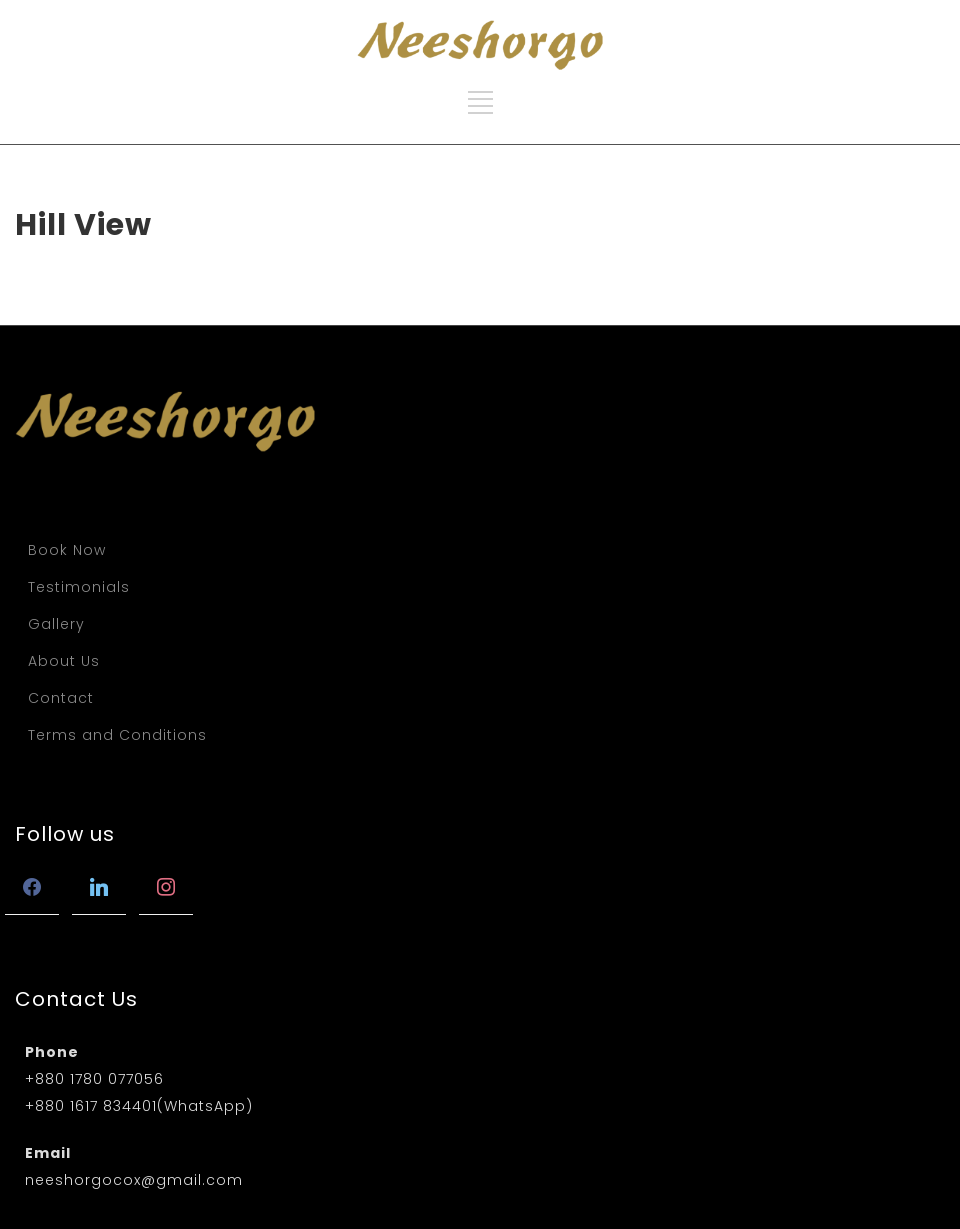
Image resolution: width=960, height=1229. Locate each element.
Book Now (67, 550)
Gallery (56, 624)
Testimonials (79, 587)
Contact (61, 698)
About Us (64, 661)
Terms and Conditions (117, 735)
